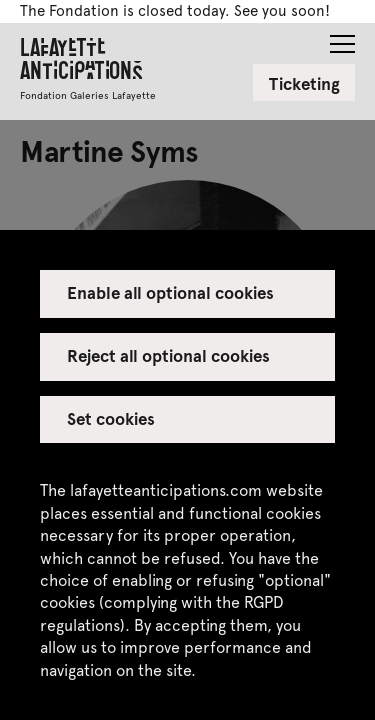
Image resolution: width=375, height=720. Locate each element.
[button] (342, 38)
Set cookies (111, 418)
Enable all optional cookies (171, 292)
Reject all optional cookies (169, 355)
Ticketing (304, 83)
